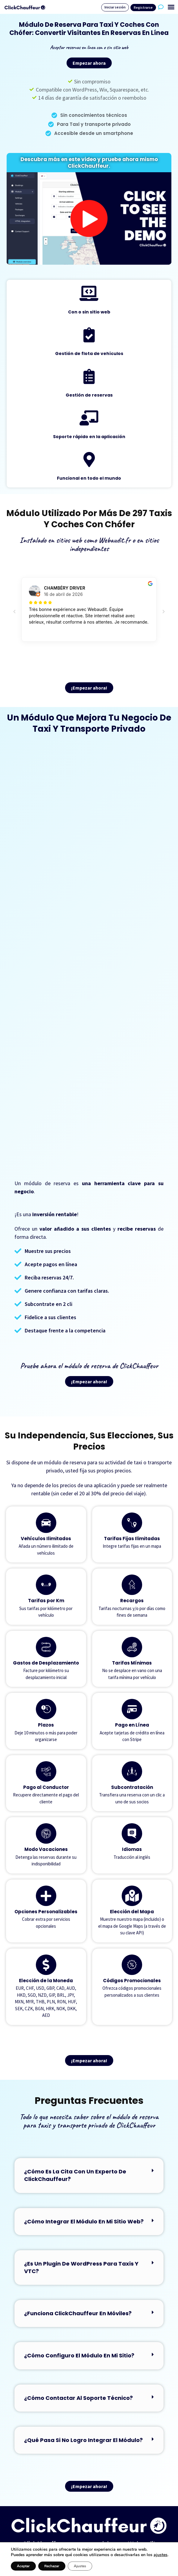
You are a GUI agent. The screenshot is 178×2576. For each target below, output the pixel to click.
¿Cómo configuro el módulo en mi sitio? (79, 2355)
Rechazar (51, 2566)
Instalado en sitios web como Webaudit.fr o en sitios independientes (89, 544)
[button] (171, 7)
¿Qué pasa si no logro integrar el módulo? (83, 2440)
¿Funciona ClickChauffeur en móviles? (78, 2313)
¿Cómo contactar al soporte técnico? (78, 2398)
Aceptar (23, 2566)
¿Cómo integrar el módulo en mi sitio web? (84, 2221)
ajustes (160, 2555)
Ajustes (80, 2566)
